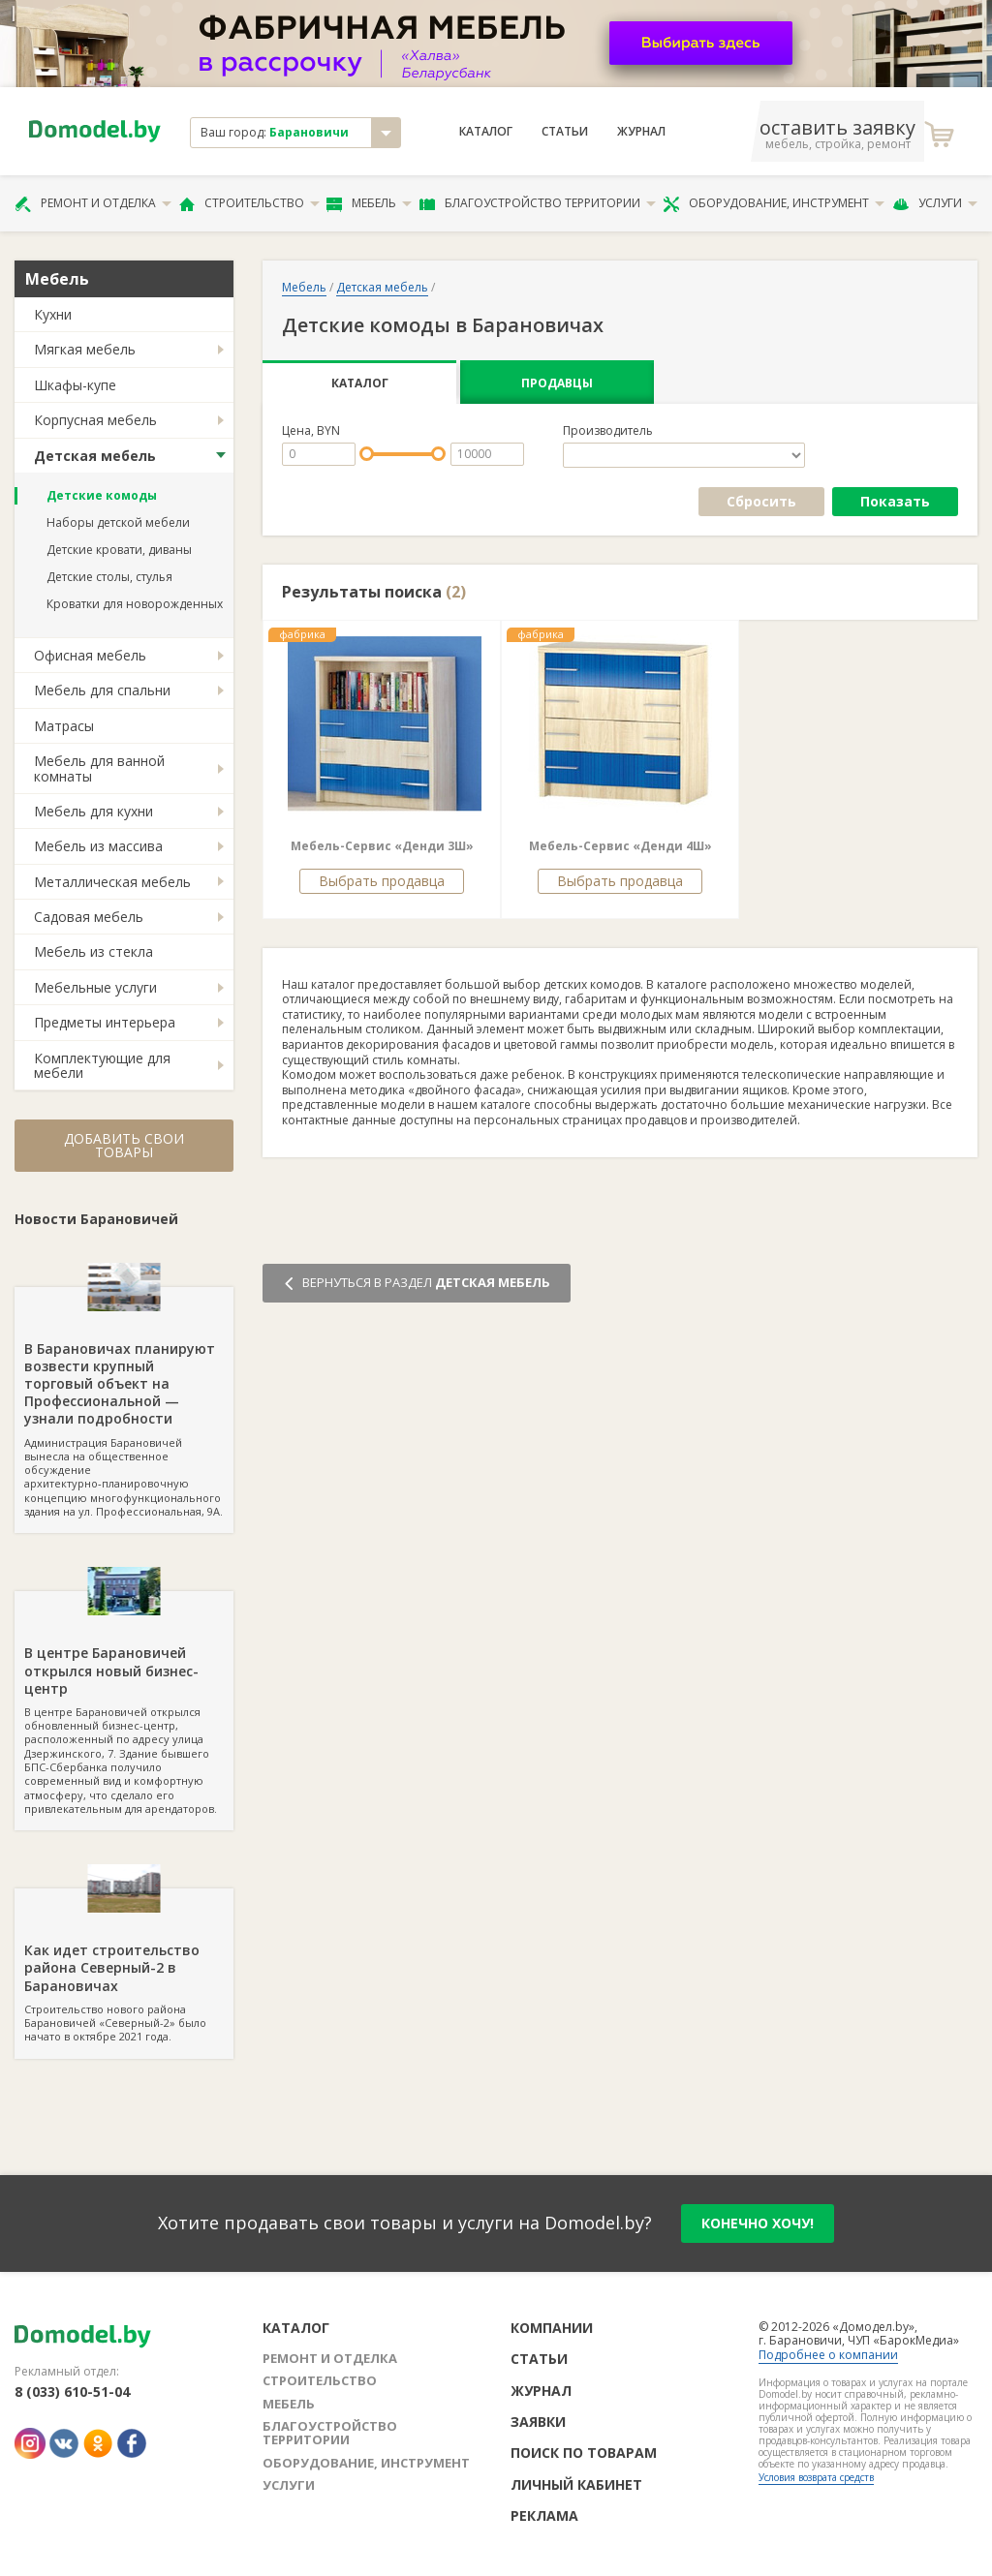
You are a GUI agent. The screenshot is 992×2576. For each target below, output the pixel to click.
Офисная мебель (90, 655)
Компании (552, 2327)
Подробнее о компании (828, 2354)
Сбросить (761, 501)
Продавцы (557, 383)
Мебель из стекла (93, 951)
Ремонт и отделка (93, 203)
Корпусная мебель (95, 420)
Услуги (934, 203)
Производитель (608, 431)
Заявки (538, 2421)
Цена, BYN (311, 431)
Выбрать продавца (382, 881)
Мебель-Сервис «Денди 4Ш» (620, 846)
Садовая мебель (88, 916)
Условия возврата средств (816, 2477)
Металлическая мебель (112, 882)
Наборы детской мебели (118, 522)
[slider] (366, 453)
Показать (895, 501)
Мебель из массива (98, 846)
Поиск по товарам (584, 2452)
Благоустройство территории (537, 203)
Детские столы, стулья (109, 576)
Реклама (544, 2515)
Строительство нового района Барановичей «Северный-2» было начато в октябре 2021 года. (124, 1965)
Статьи (565, 131)
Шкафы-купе (75, 385)
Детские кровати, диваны (119, 549)
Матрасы (64, 726)
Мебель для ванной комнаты (99, 767)
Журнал (641, 131)
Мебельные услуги (95, 987)
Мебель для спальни (102, 690)
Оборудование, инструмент (773, 203)
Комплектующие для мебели (102, 1065)
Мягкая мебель (85, 349)
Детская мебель (95, 455)
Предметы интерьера (104, 1022)
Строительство (249, 203)
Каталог (485, 131)
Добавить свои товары (124, 1145)
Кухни (53, 314)
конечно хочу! (757, 2223)
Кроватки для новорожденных (134, 604)
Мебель (369, 203)
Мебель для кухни (93, 811)
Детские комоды (101, 495)
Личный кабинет (576, 2484)
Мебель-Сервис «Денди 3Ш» (382, 846)
